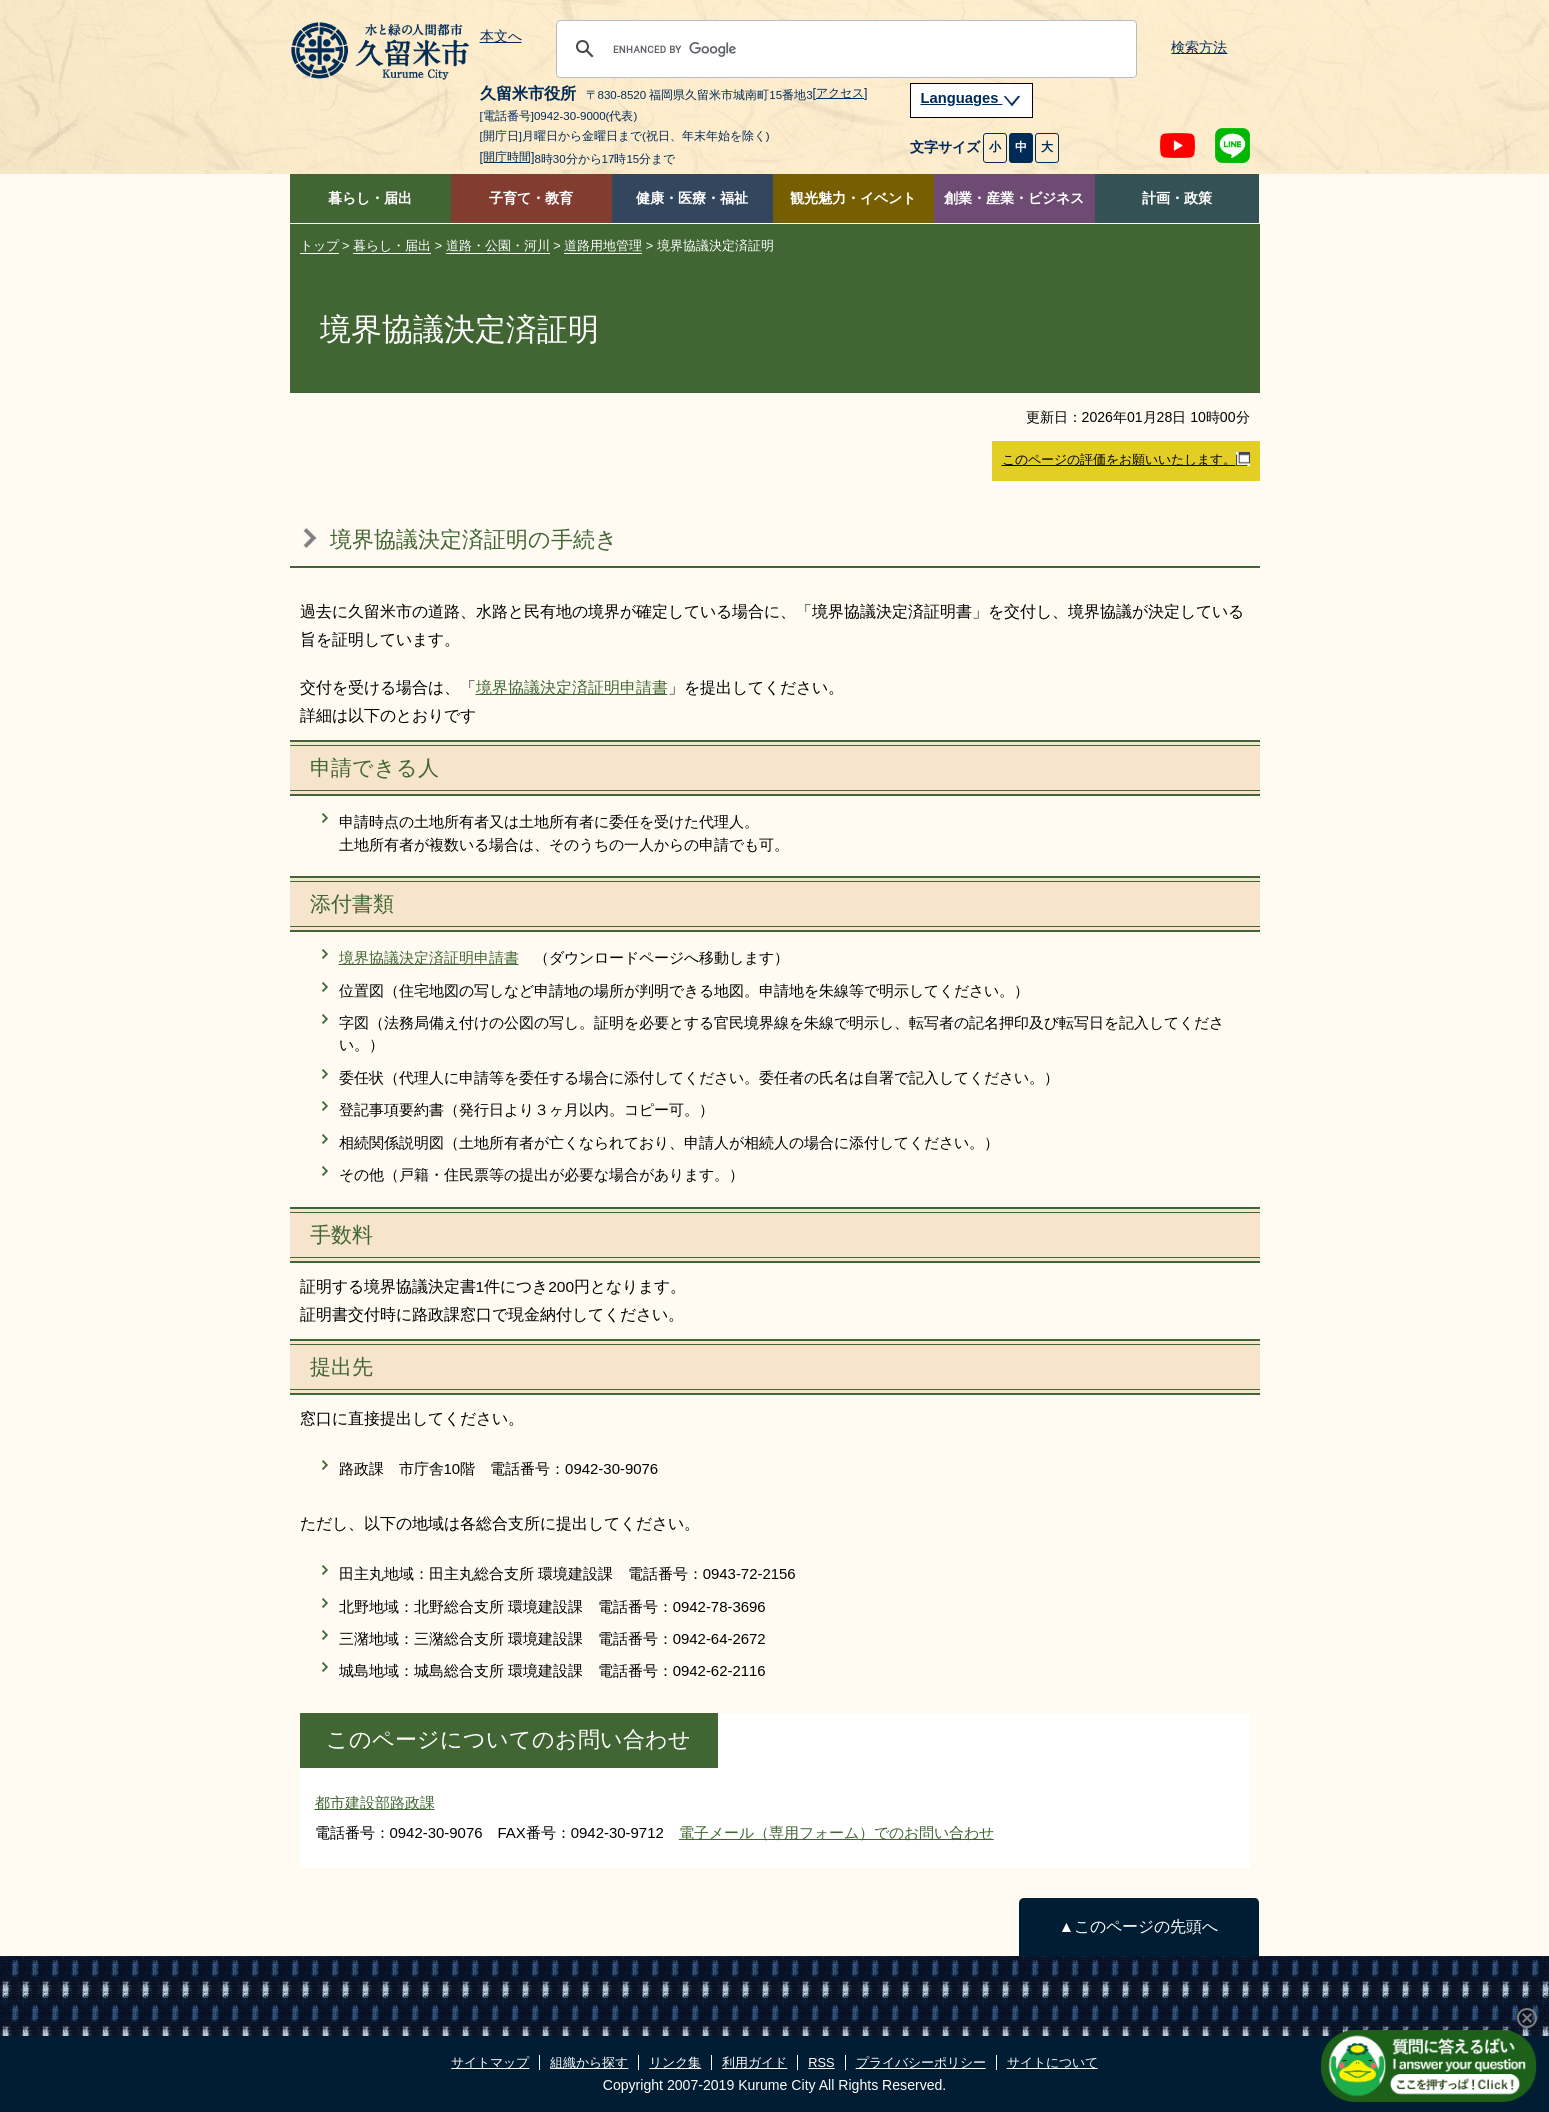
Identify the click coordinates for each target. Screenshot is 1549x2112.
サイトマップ (490, 2062)
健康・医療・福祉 (692, 198)
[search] (843, 49)
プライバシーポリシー (921, 2062)
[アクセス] (840, 93)
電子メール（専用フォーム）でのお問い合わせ (836, 1832)
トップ (319, 245)
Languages (972, 98)
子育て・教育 (531, 198)
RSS (821, 2062)
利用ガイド (754, 2062)
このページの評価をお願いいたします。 (1126, 460)
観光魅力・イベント (853, 198)
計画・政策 (1177, 198)
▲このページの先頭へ (1138, 1926)
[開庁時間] (507, 157)
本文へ (501, 37)
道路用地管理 (603, 245)
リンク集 (675, 2062)
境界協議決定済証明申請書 (572, 687)
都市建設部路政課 (375, 1802)
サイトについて (1052, 2062)
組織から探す (589, 2062)
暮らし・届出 (370, 198)
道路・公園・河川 (498, 245)
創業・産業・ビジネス (1014, 198)
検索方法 (1199, 47)
